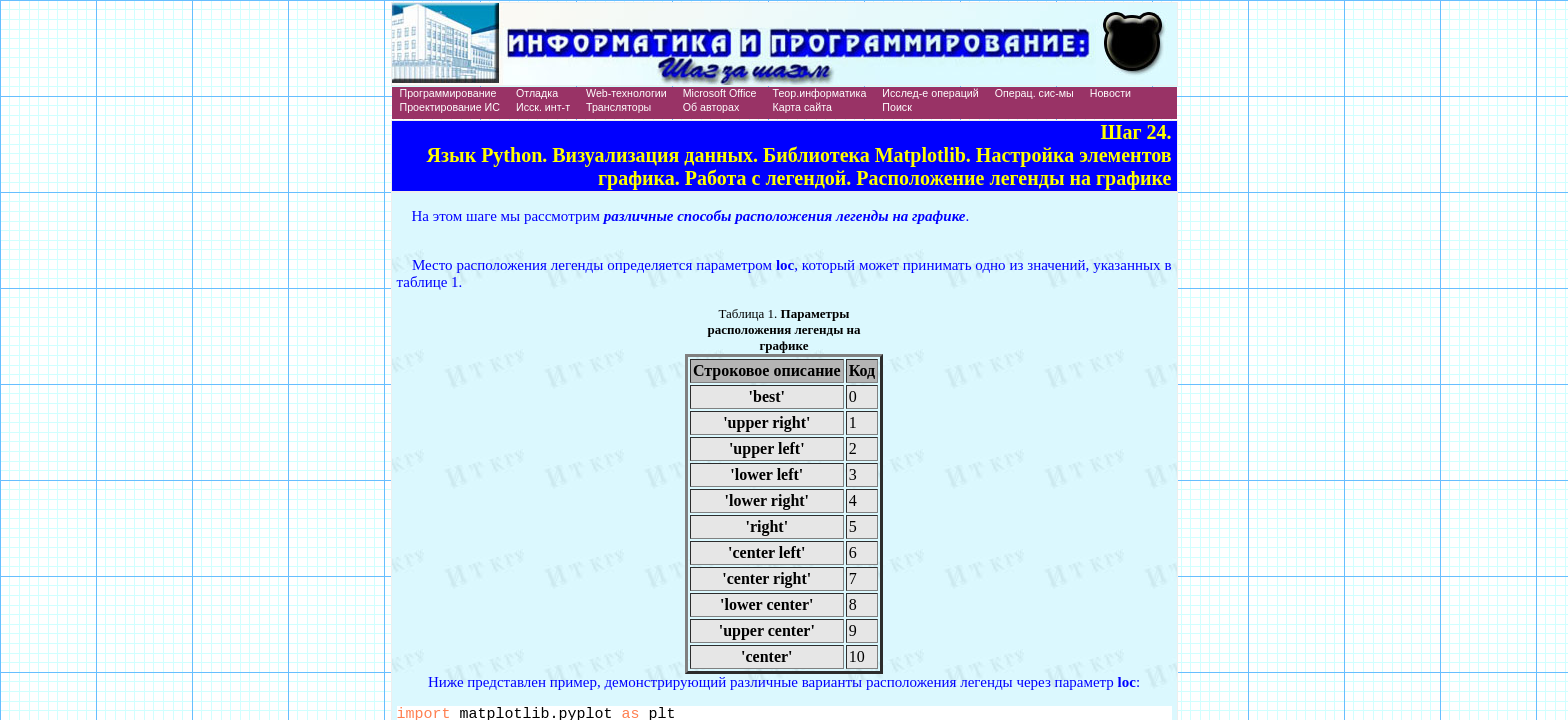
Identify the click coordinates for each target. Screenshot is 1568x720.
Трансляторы (618, 107)
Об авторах (711, 107)
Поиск (897, 107)
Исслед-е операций (930, 93)
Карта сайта (802, 107)
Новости (1110, 93)
